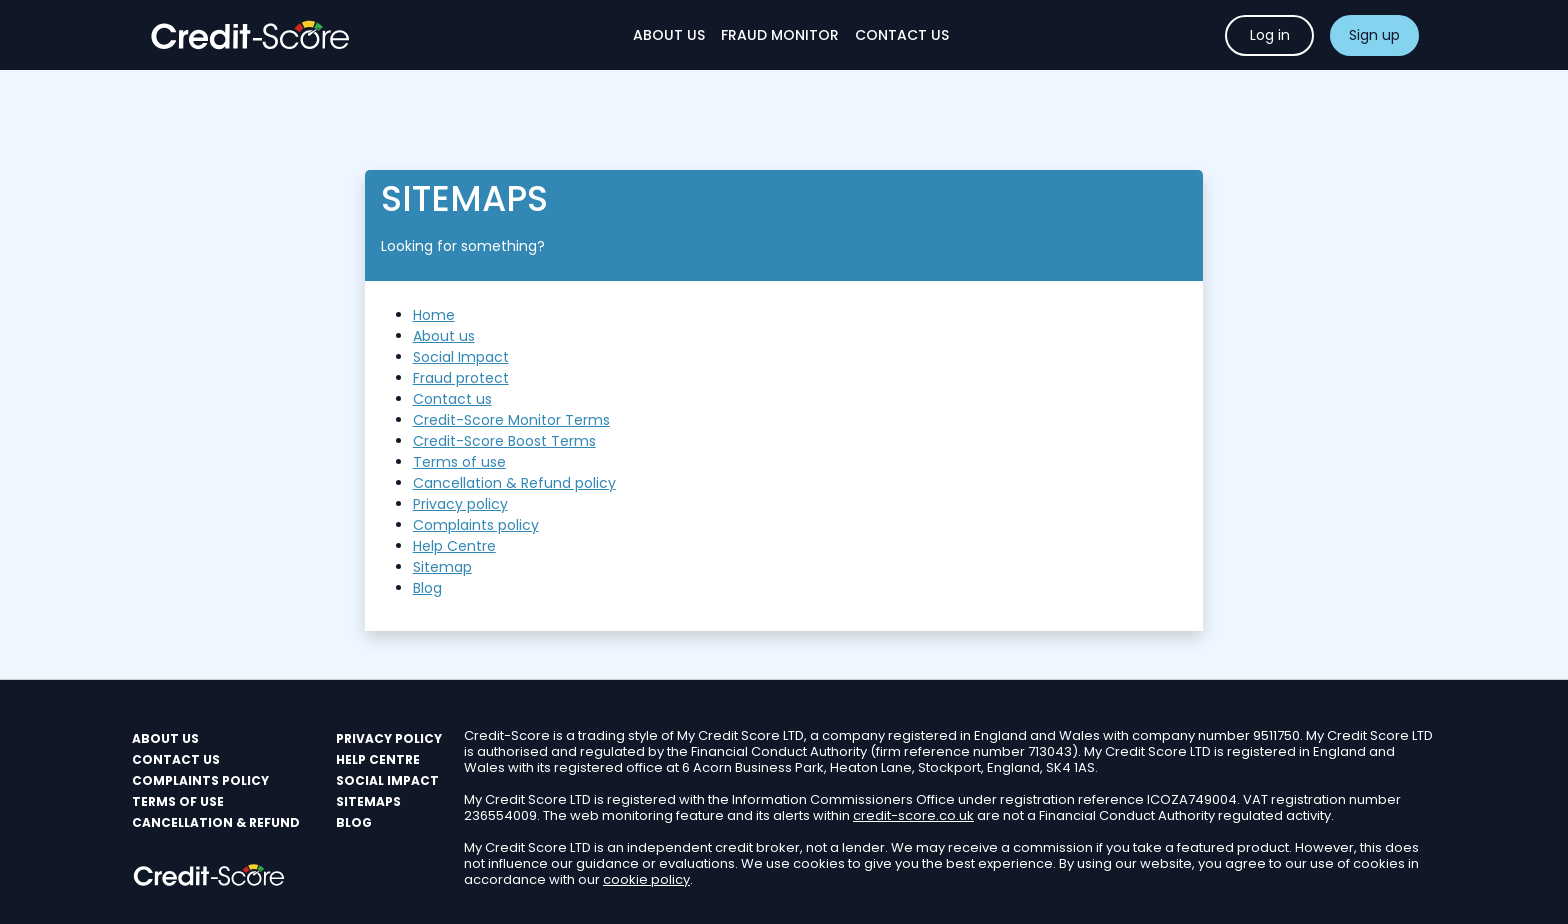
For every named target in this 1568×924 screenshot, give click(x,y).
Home (434, 315)
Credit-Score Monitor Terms (511, 420)
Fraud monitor (780, 35)
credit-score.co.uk (913, 815)
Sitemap (442, 567)
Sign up (1374, 35)
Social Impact (461, 357)
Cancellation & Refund (216, 822)
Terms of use (459, 462)
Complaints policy (476, 525)
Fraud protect (461, 378)
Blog (427, 588)
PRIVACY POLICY (389, 738)
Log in (1270, 35)
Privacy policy (460, 504)
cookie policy (646, 879)
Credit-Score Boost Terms (504, 441)
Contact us (452, 399)
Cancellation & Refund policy (514, 483)
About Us (669, 35)
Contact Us (902, 35)
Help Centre (454, 546)
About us (444, 336)
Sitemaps (368, 801)
